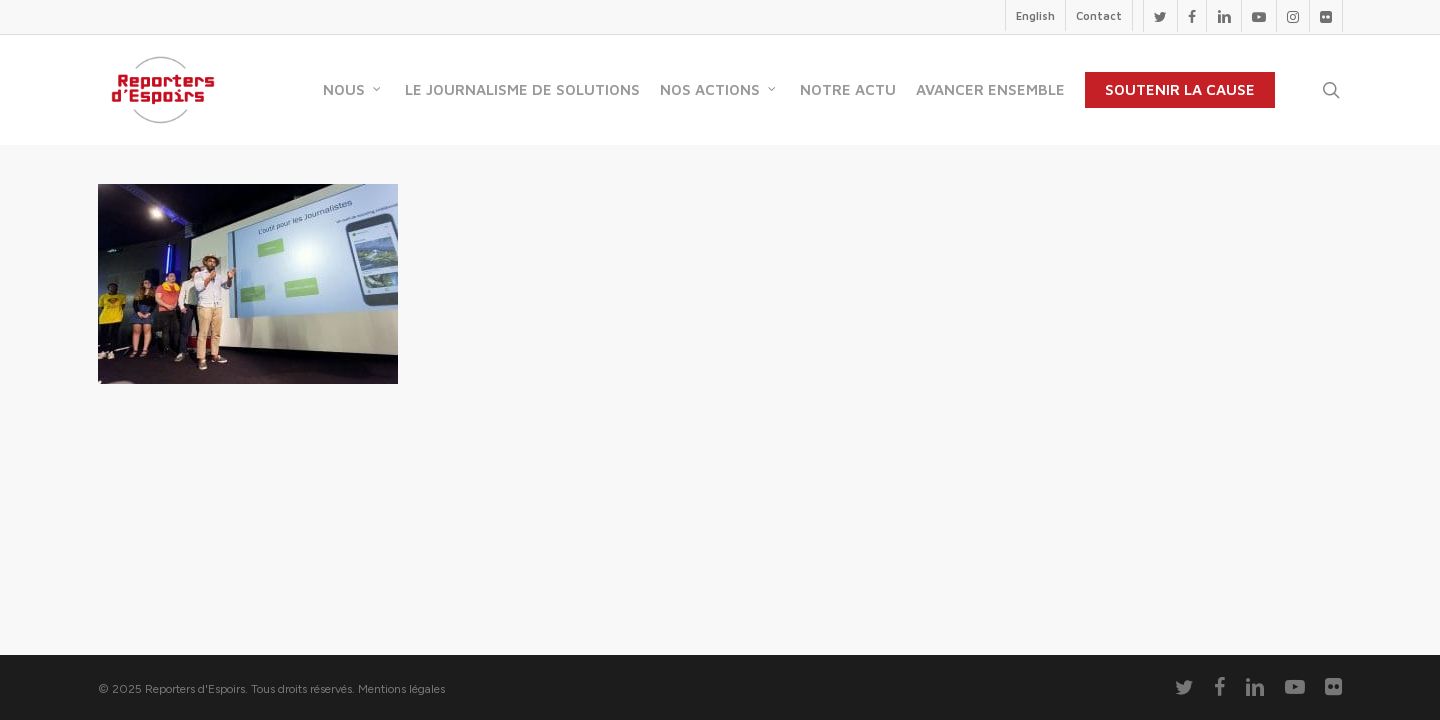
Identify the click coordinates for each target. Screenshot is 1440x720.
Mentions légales (401, 689)
